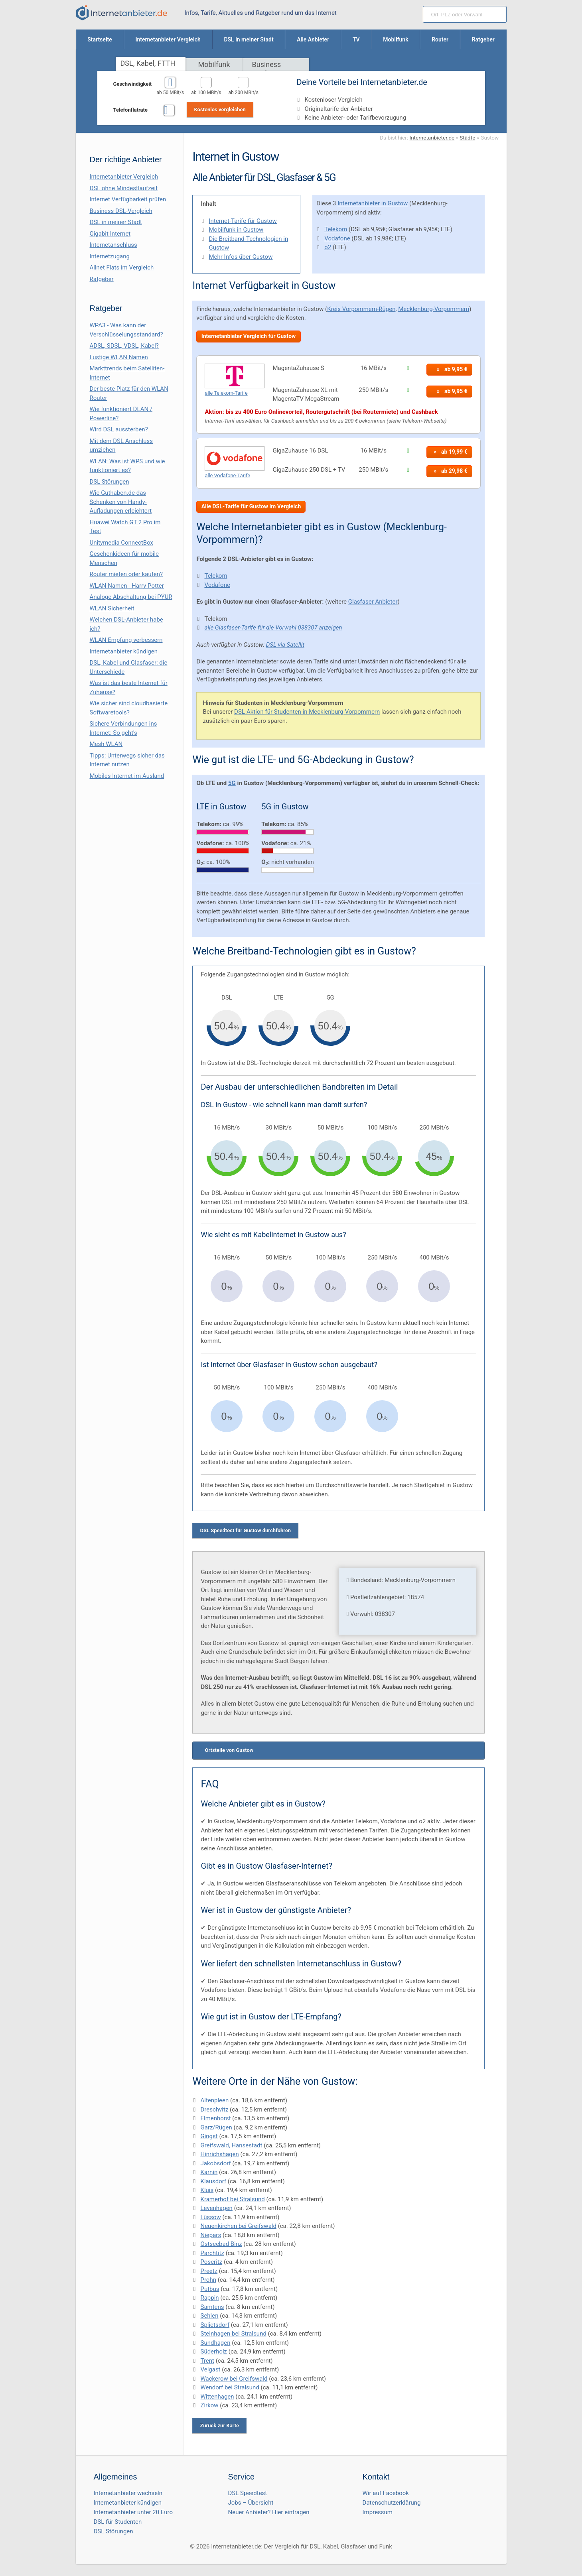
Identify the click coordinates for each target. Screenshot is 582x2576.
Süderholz (213, 2351)
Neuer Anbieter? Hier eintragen (269, 2512)
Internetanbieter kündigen (124, 651)
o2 (327, 247)
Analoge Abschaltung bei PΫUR (131, 596)
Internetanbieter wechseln (128, 2493)
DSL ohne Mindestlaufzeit (124, 188)
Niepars (210, 2235)
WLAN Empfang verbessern (126, 640)
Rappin (209, 2297)
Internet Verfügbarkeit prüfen (128, 199)
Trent (207, 2360)
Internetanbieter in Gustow (372, 203)
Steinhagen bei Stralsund (233, 2333)
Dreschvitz (214, 2109)
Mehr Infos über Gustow (240, 256)
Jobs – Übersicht (251, 2502)
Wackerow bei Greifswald (233, 2378)
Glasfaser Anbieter (373, 601)
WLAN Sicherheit (112, 608)
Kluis (206, 2190)
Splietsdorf (214, 2324)
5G (232, 783)
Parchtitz (212, 2253)
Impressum (378, 2512)
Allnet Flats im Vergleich (122, 267)
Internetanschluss (113, 244)
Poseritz (211, 2261)
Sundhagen (215, 2342)
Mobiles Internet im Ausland (127, 775)
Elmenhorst (215, 2118)
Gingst (208, 2136)
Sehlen (209, 2315)
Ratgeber (102, 279)
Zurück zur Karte (219, 2425)
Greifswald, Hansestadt (231, 2145)
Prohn (208, 2279)
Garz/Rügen (216, 2127)
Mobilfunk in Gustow (236, 229)
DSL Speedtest (247, 2493)
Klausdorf (213, 2181)
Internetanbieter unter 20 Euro (133, 2512)
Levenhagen (216, 2208)
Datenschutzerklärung (392, 2502)
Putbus (209, 2289)
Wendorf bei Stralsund (229, 2387)
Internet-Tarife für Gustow (242, 220)
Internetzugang (110, 256)
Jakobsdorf (215, 2163)
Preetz (208, 2271)
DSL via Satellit (285, 644)
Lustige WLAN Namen (119, 357)
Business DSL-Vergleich (121, 211)
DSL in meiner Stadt (116, 222)
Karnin (208, 2172)
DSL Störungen (109, 481)
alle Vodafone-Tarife (227, 475)
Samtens (212, 2306)
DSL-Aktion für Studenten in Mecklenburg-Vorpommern (307, 711)
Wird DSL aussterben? (119, 429)
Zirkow (209, 2405)
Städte (467, 137)
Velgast (210, 2369)
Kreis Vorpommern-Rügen (361, 309)
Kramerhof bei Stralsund (232, 2199)
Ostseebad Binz (221, 2243)
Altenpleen (214, 2100)
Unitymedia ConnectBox (122, 542)
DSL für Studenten (118, 2521)
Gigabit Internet (110, 233)
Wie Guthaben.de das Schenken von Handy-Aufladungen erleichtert (121, 501)
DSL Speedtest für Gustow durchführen (245, 1530)
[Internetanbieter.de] (122, 13)
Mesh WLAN (106, 744)
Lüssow (210, 2217)
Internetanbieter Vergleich (124, 176)
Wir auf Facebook (386, 2493)
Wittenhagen (217, 2396)
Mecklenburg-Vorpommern (433, 309)
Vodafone (337, 238)
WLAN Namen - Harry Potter (127, 585)
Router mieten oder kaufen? (126, 574)
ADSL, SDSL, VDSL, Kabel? (124, 345)
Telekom (335, 229)
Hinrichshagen (219, 2154)
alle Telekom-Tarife (226, 393)
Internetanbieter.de (431, 137)
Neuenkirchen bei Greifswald (238, 2226)
